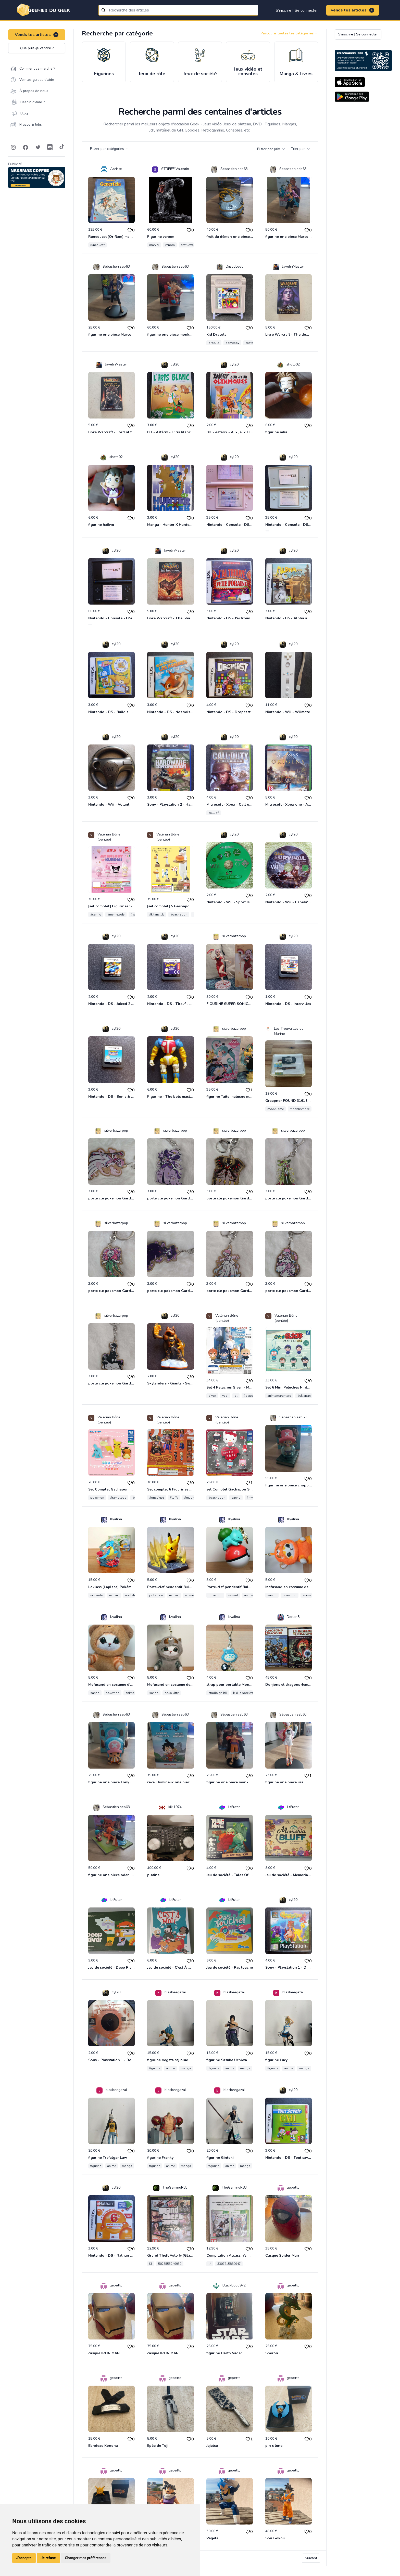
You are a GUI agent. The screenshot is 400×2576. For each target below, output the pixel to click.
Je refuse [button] (48, 2558)
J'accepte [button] (24, 2558)
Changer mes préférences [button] (85, 2558)
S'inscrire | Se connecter (297, 10)
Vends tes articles (353, 10)
